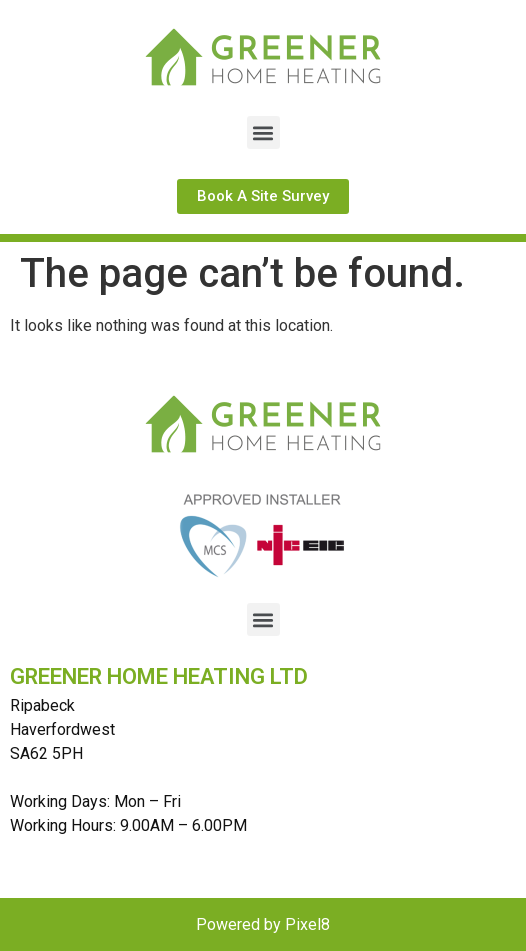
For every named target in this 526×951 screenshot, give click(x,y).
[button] (263, 132)
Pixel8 (307, 924)
